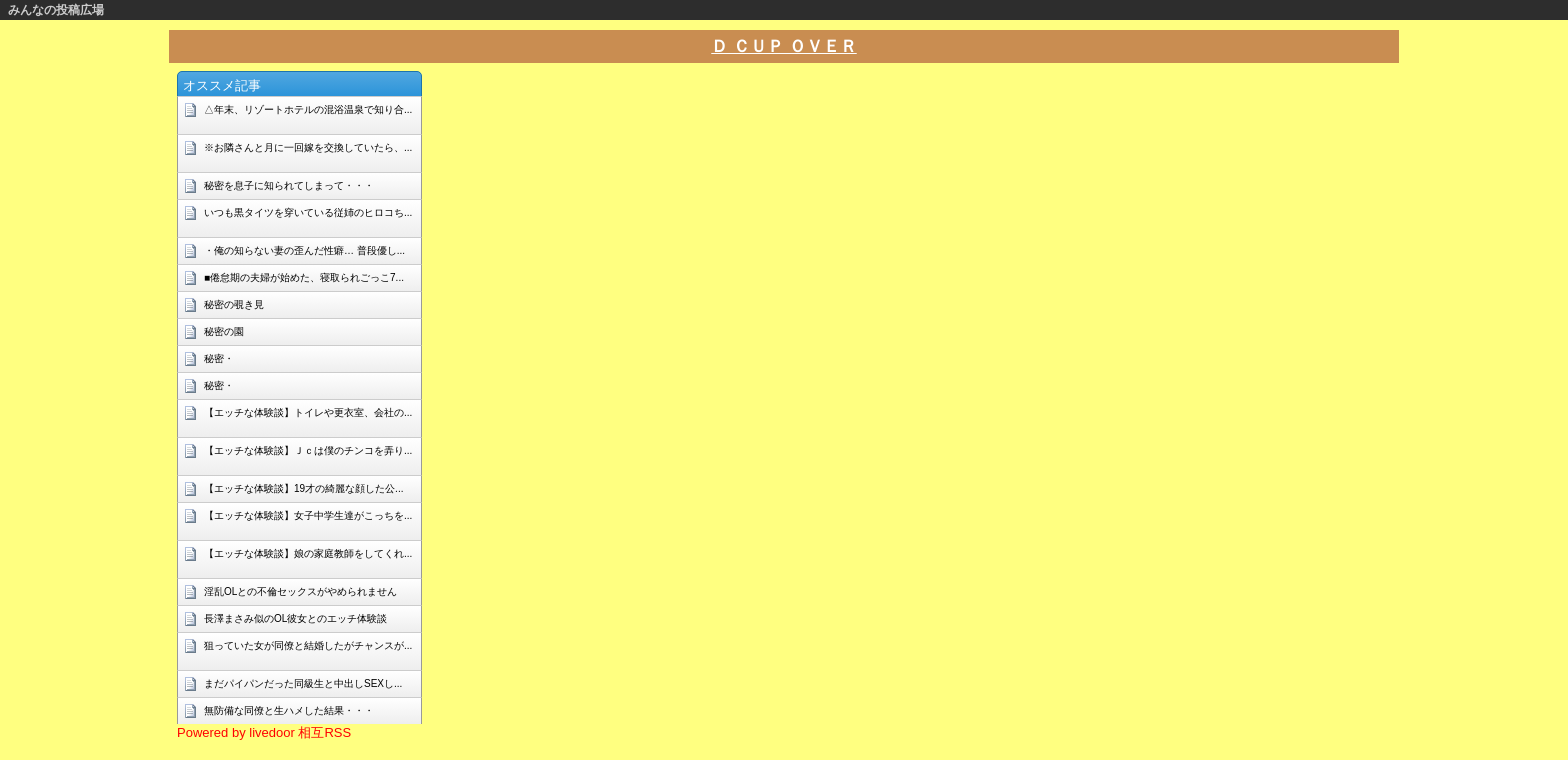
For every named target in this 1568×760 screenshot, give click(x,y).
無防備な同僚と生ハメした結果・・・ (289, 710)
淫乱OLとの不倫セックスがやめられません (300, 591)
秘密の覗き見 (234, 304)
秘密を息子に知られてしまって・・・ (289, 185)
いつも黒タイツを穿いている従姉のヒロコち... (308, 212)
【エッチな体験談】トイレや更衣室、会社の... (308, 412)
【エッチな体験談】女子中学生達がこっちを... (308, 515)
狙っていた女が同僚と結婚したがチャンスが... (308, 645)
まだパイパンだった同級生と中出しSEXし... (303, 683)
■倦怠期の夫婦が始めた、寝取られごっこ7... (304, 277)
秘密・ (219, 358)
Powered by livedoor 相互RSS (264, 732)
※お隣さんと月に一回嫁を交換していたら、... (308, 147)
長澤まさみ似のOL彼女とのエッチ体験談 (295, 618)
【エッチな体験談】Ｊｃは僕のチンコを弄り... (308, 450)
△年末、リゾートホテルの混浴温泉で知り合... (308, 109)
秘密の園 (224, 331)
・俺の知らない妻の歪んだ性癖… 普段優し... (304, 250)
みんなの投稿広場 (56, 10)
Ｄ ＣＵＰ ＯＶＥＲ (783, 46)
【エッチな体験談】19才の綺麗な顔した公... (303, 488)
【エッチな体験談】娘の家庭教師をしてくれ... (308, 553)
